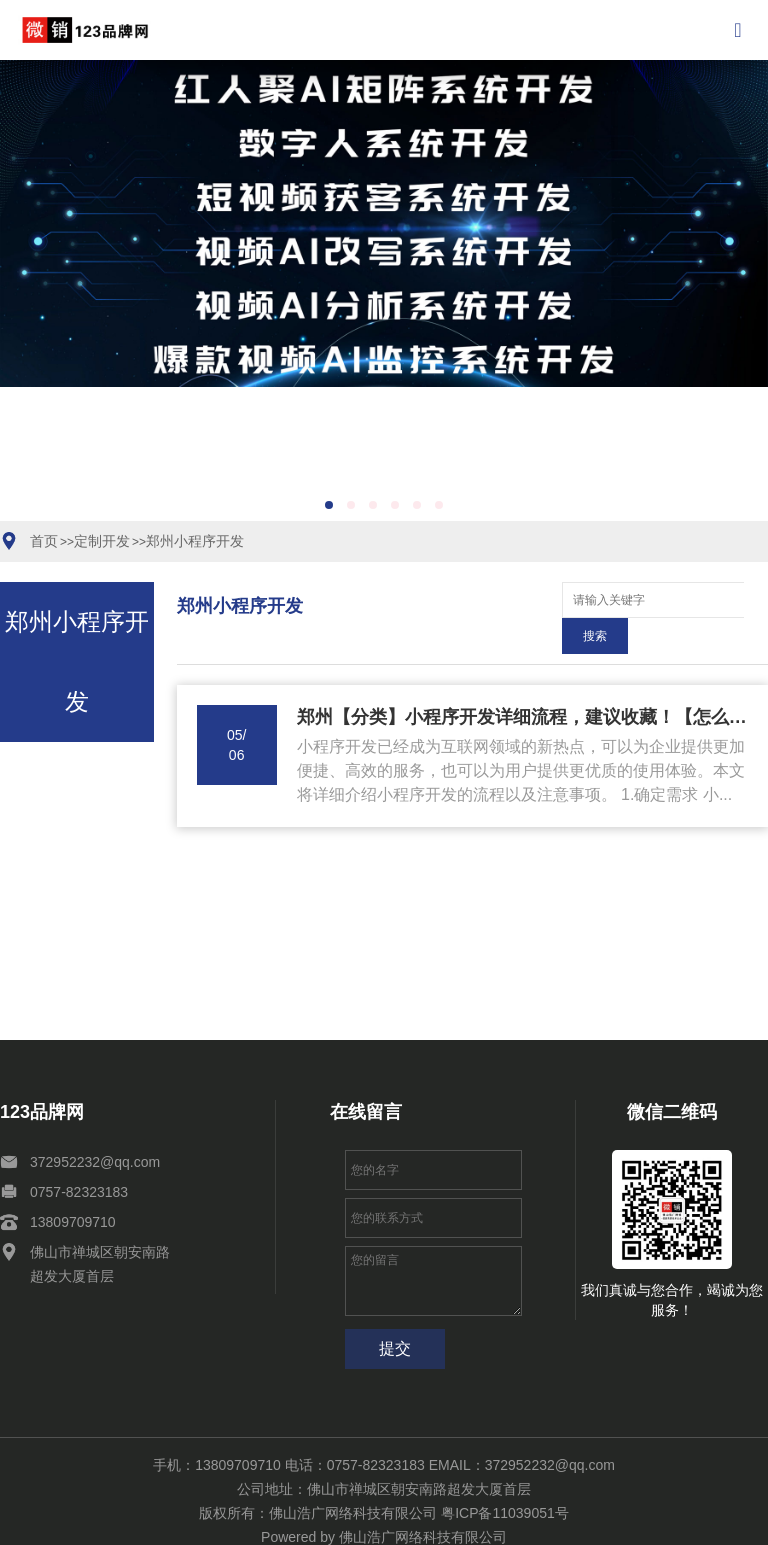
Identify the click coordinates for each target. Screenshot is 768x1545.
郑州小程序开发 (195, 541)
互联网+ (28, 1521)
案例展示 (142, 1521)
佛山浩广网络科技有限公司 (423, 1501)
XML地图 (374, 1521)
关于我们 (258, 1521)
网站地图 (316, 1521)
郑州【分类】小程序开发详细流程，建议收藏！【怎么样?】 (522, 681)
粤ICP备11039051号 (505, 1477)
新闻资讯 (200, 1521)
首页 (44, 541)
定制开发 (102, 541)
